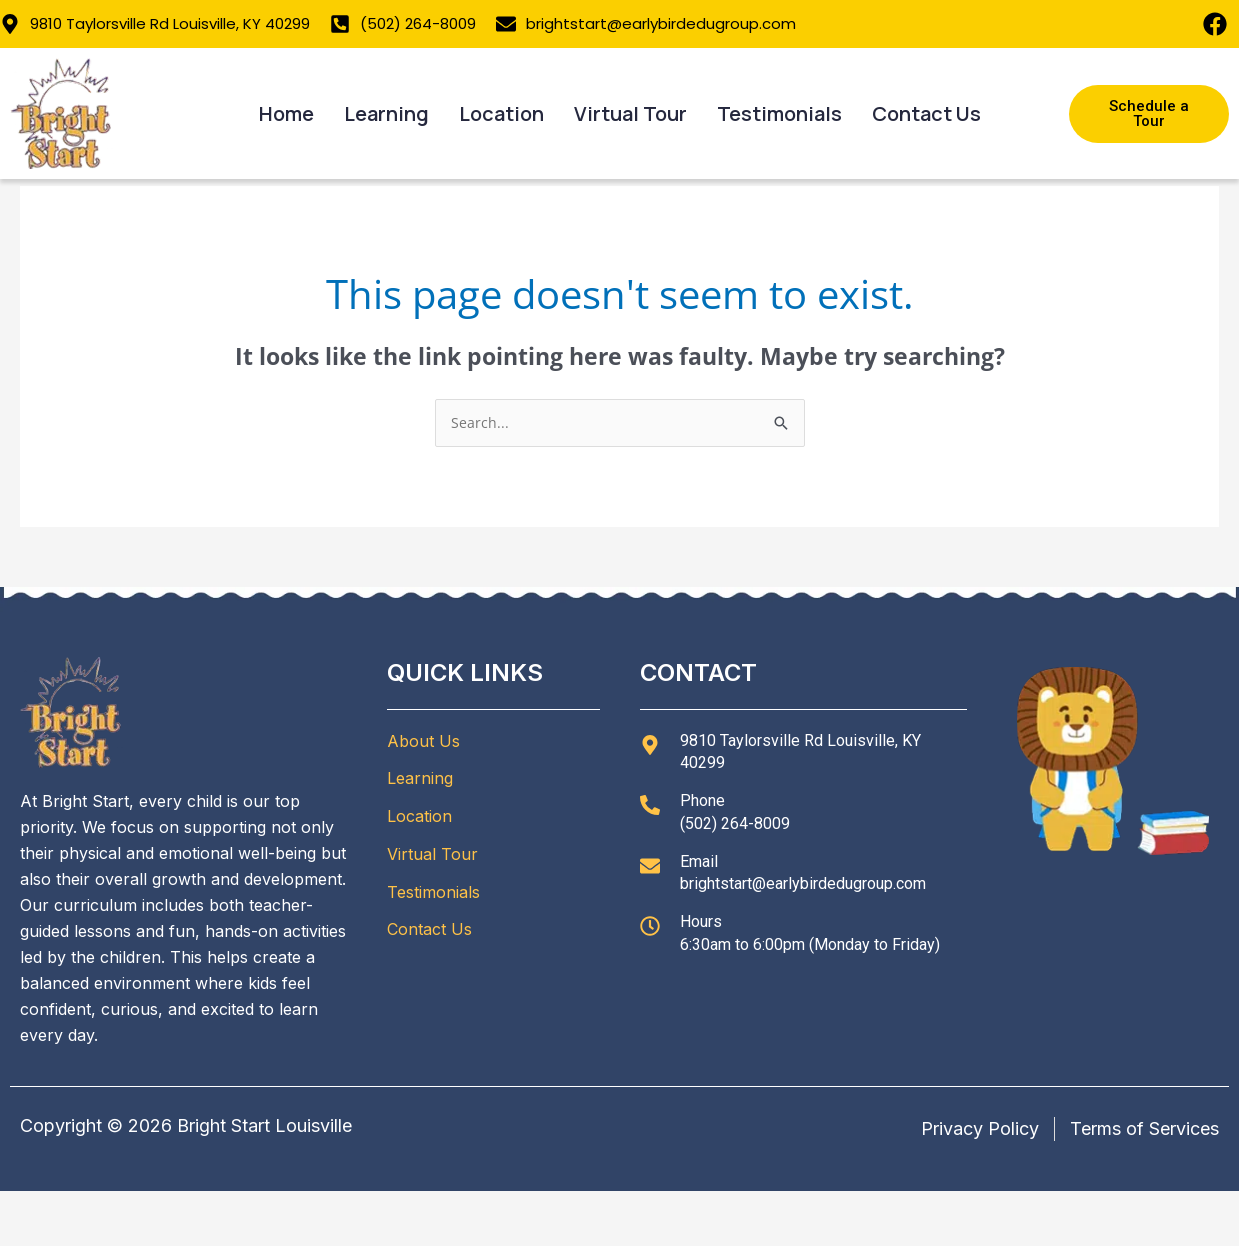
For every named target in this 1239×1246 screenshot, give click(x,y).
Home (286, 113)
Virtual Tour (630, 113)
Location (501, 113)
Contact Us (926, 113)
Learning (386, 113)
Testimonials (779, 113)
